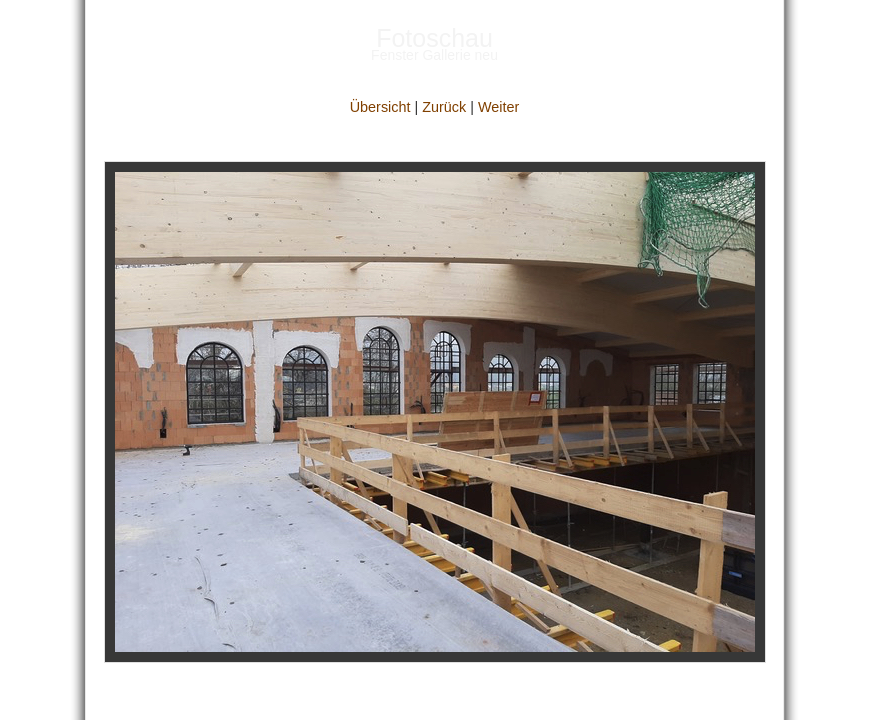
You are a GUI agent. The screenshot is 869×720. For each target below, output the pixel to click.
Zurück (444, 107)
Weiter (498, 107)
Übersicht (380, 107)
